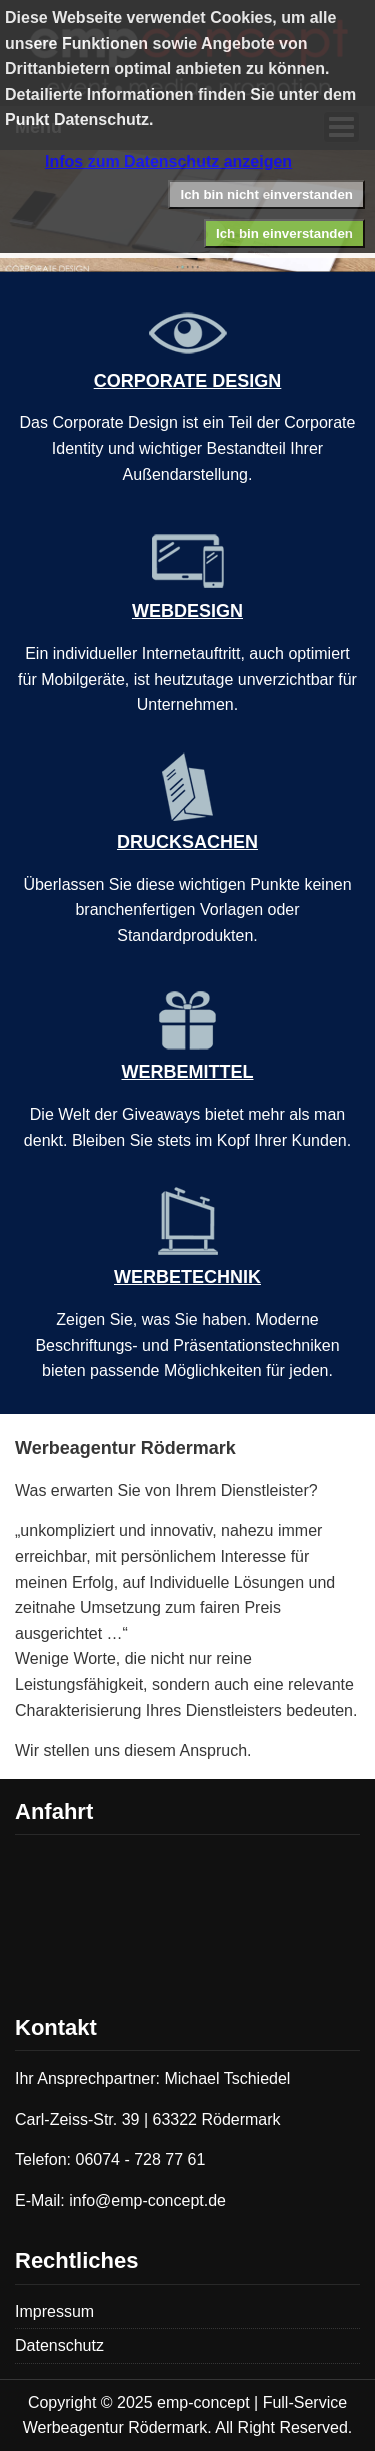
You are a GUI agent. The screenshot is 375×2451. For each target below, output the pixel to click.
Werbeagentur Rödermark (125, 1448)
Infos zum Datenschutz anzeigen (168, 161)
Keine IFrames (187, 1920)
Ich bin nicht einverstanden (266, 194)
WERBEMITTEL (188, 1062)
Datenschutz (59, 2345)
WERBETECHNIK (187, 1267)
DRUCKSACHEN (187, 832)
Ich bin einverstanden (284, 233)
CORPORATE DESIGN (188, 371)
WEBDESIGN (187, 601)
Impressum (54, 2311)
